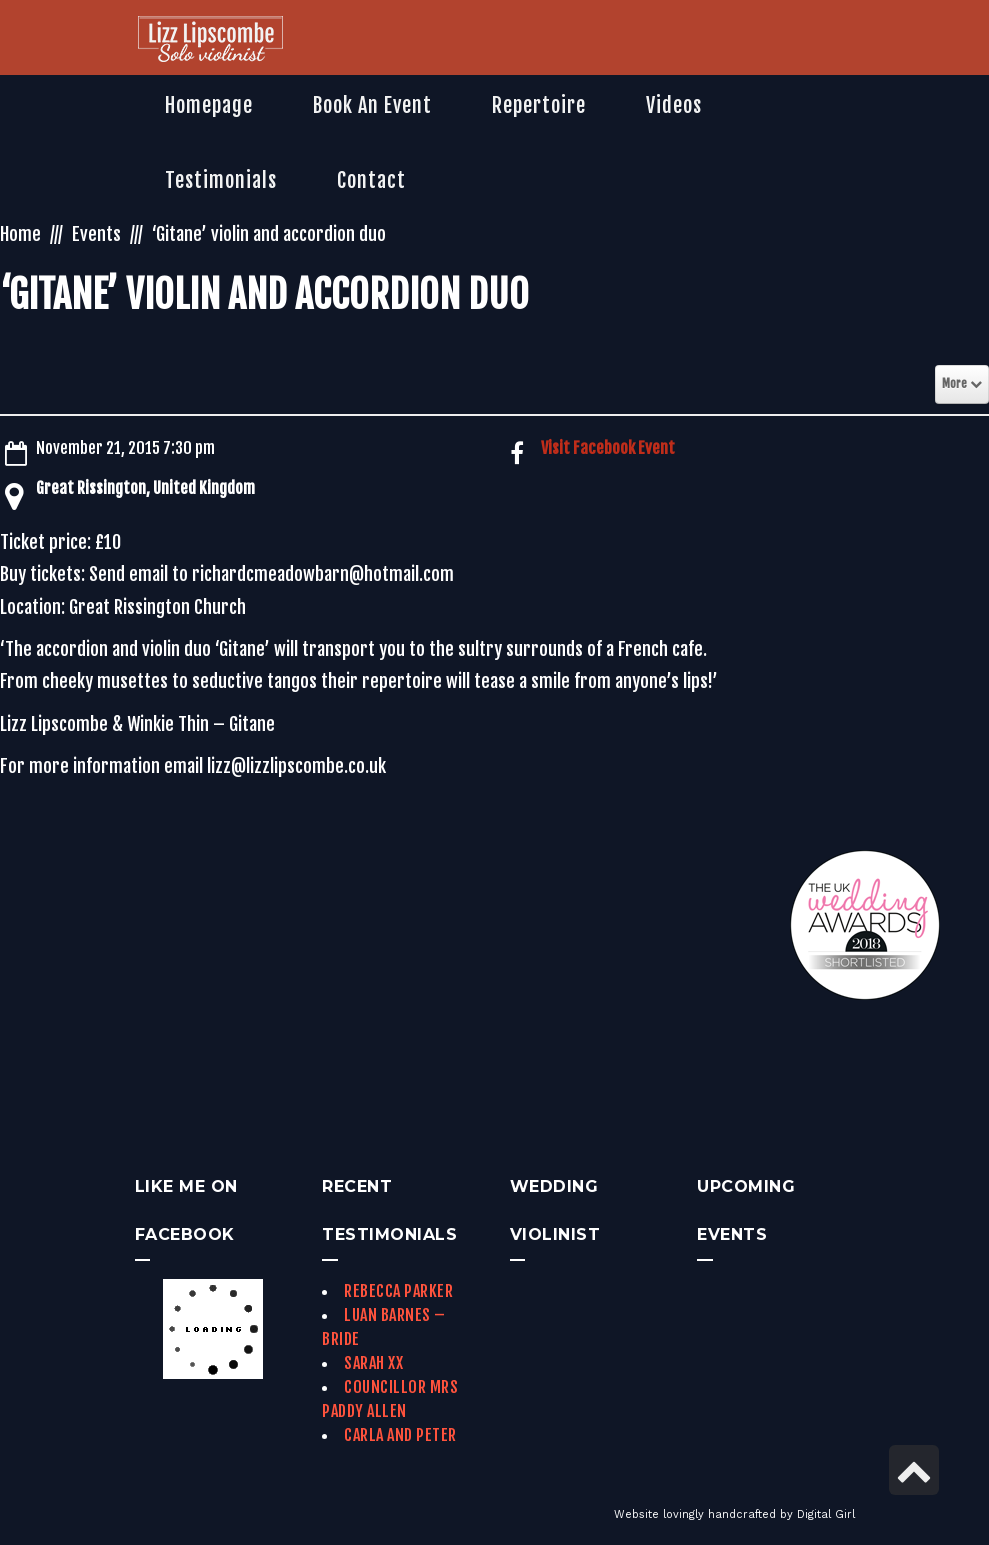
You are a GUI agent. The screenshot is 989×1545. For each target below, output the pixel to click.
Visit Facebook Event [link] (608, 448)
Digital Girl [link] (826, 1514)
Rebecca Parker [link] (398, 1291)
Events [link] (96, 234)
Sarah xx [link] (373, 1363)
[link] (210, 41)
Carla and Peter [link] (400, 1435)
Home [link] (20, 234)
